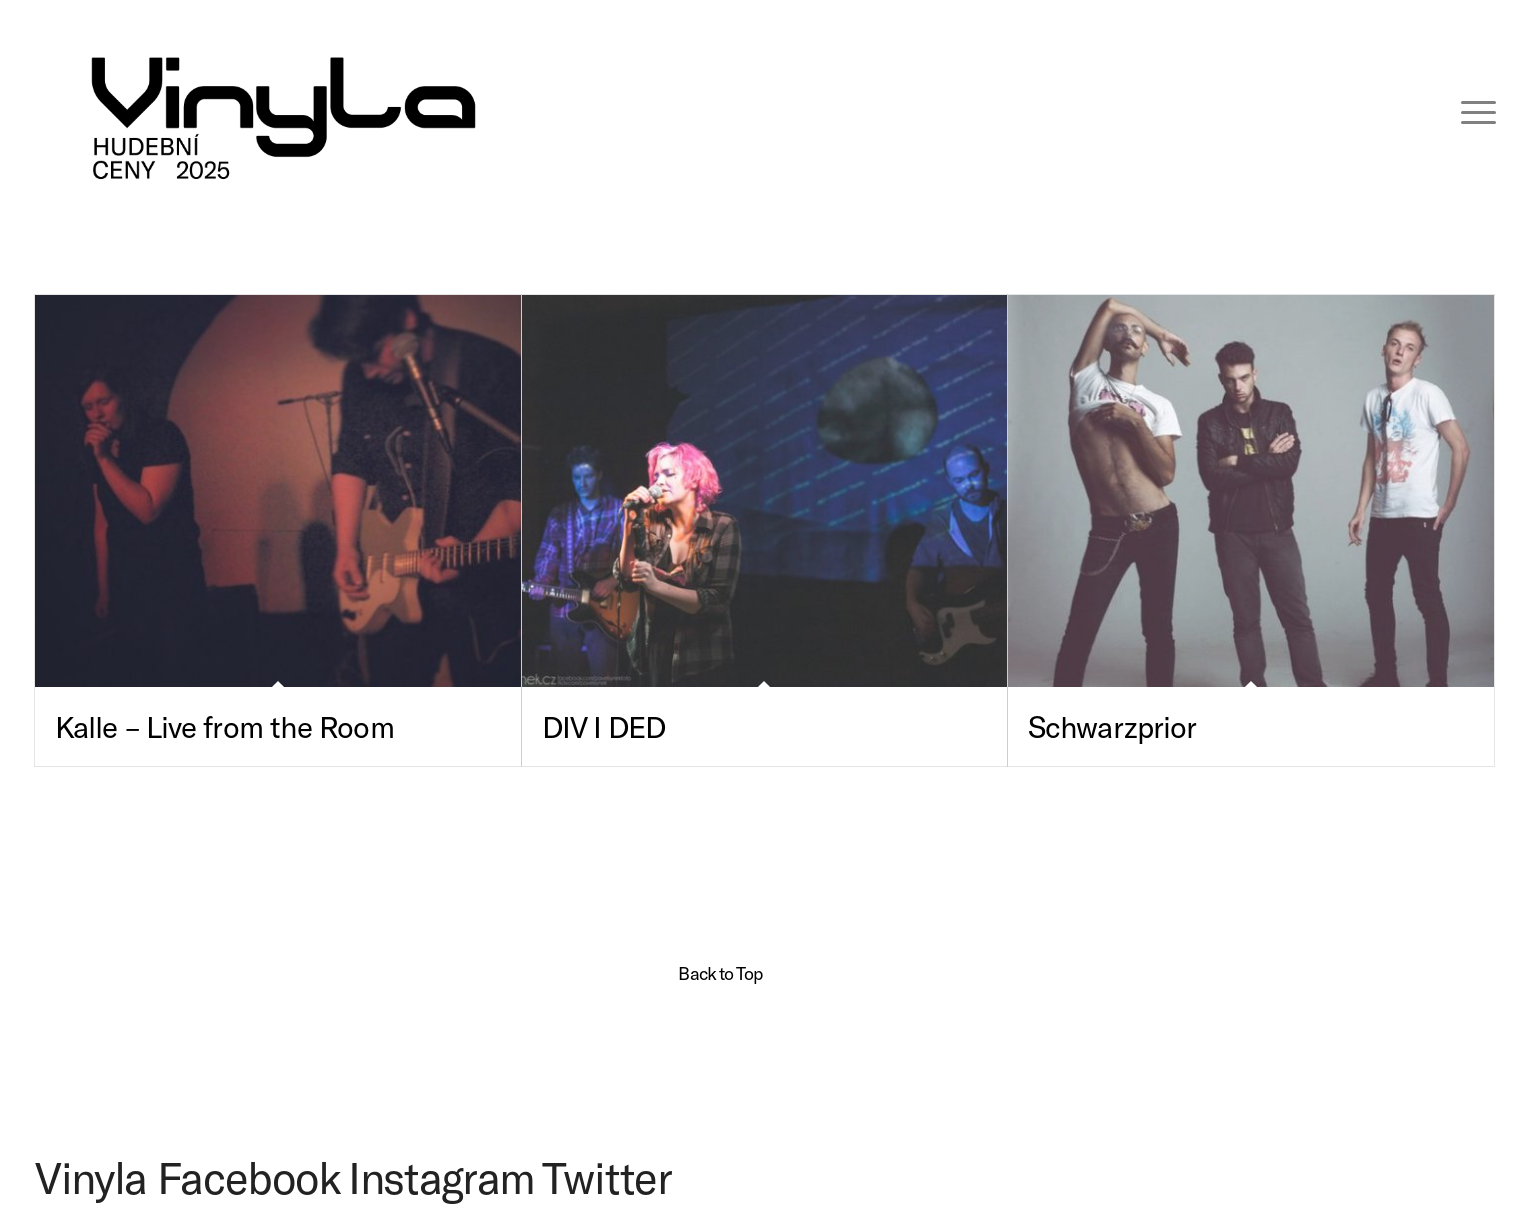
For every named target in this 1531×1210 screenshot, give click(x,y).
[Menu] (1465, 110)
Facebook (247, 1176)
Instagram (441, 1176)
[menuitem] (1465, 110)
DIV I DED (604, 726)
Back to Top (720, 973)
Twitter (607, 1176)
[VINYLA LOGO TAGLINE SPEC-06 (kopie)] (283, 110)
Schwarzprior (1112, 726)
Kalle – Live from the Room (224, 726)
